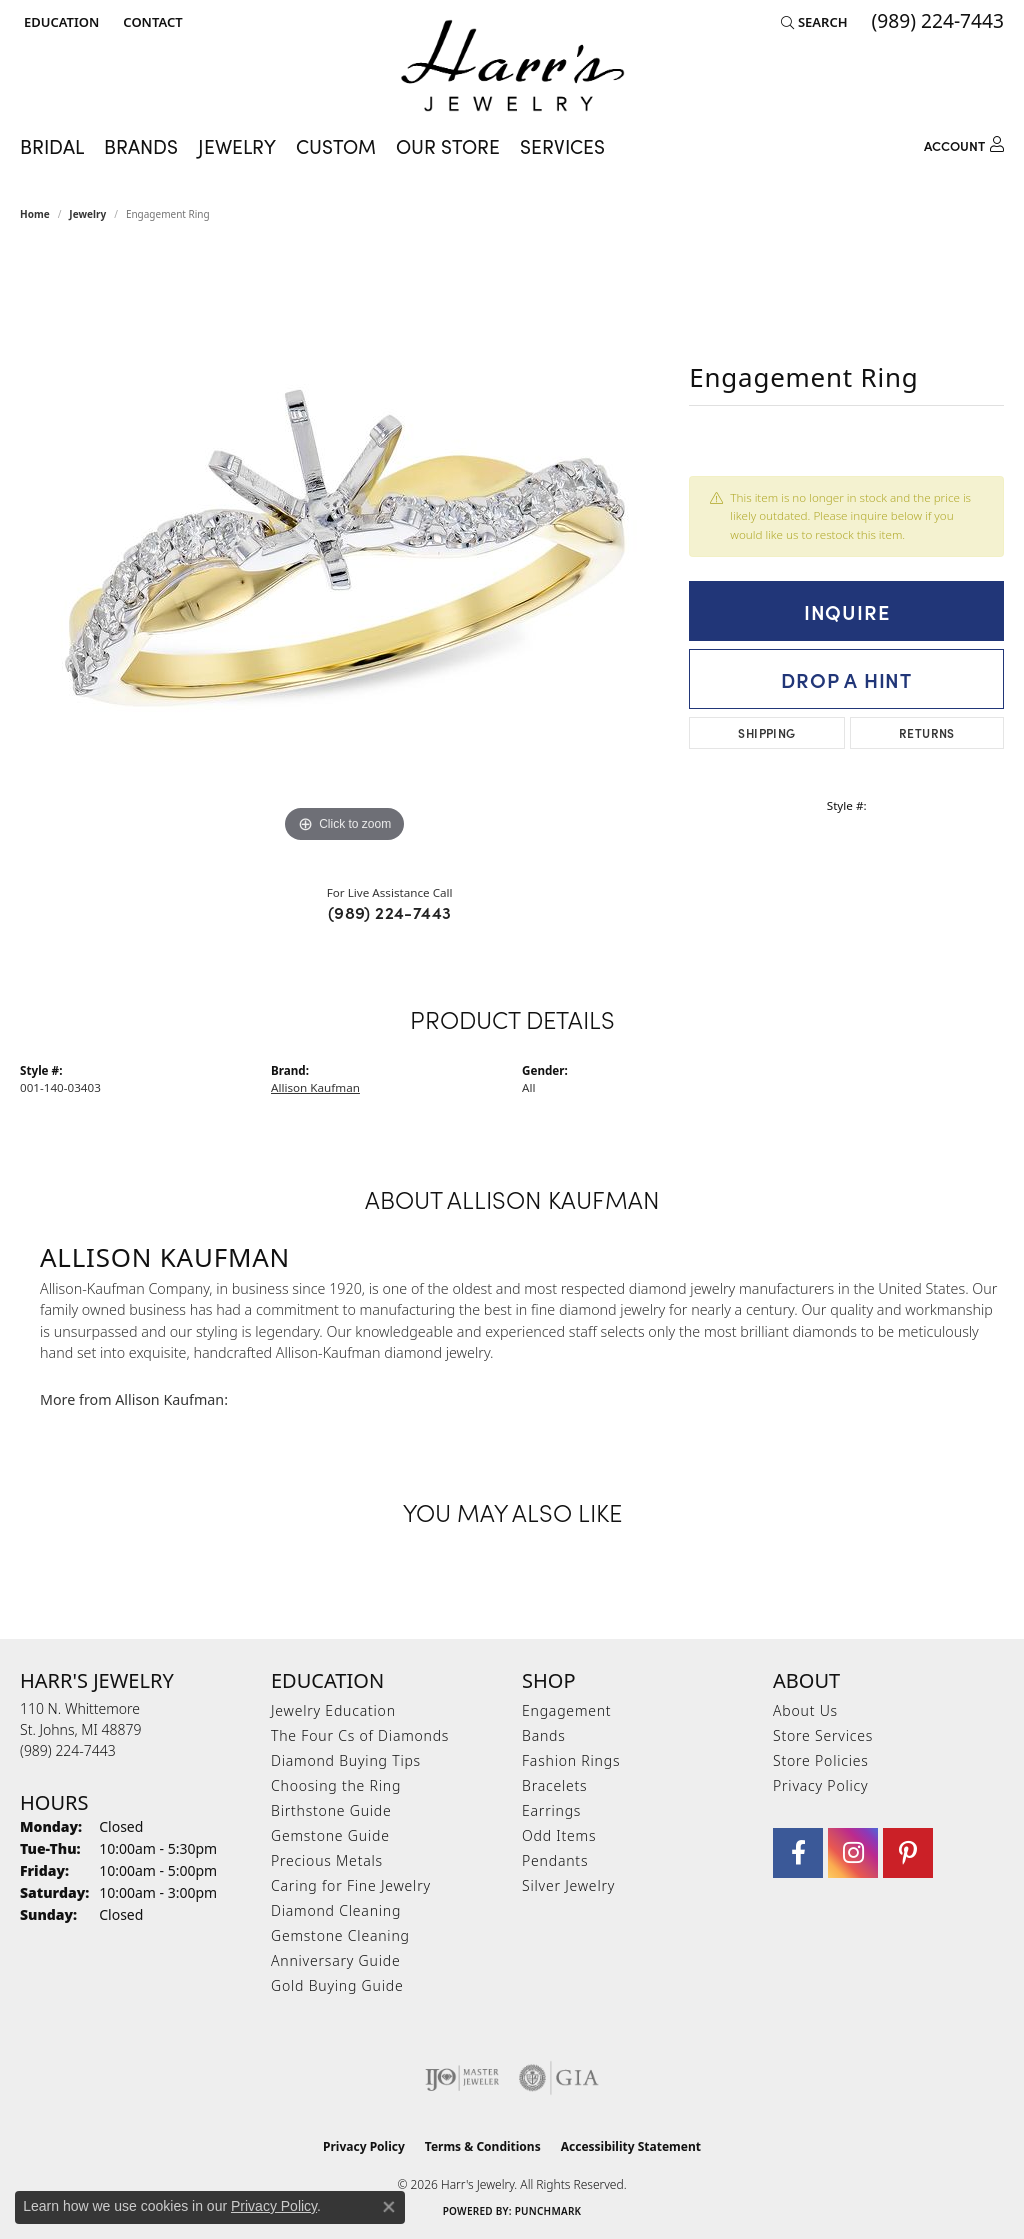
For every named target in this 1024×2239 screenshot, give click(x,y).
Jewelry (237, 146)
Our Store (448, 146)
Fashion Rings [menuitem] (571, 1760)
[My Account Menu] (964, 142)
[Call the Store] (68, 1750)
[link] (150, 22)
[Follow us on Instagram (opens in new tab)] (853, 1853)
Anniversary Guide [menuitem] (335, 1960)
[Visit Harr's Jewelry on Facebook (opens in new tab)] (798, 1853)
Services (562, 146)
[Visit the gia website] (559, 2078)
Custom (336, 146)
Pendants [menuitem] (555, 1860)
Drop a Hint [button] (846, 679)
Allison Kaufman (315, 1087)
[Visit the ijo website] (462, 2078)
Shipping (766, 732)
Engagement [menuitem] (566, 1710)
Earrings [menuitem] (551, 1810)
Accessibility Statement (631, 2146)
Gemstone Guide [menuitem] (330, 1835)
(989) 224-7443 (390, 912)
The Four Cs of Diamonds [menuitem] (360, 1735)
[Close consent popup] (389, 2207)
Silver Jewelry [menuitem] (568, 1885)
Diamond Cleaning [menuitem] (336, 1910)
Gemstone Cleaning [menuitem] (340, 1935)
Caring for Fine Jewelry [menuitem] (351, 1885)
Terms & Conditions (483, 2146)
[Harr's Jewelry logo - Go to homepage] (512, 65)
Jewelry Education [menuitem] (333, 1710)
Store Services (823, 1735)
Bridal (52, 146)
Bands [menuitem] (544, 1735)
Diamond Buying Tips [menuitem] (346, 1760)
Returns (927, 732)
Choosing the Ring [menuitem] (336, 1785)
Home (35, 214)
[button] (59, 22)
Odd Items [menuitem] (559, 1835)
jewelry (87, 214)
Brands (141, 146)
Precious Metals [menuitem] (327, 1860)
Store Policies (821, 1760)
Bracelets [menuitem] (554, 1785)
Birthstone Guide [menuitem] (331, 1810)
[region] (345, 548)
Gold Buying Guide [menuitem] (337, 1985)
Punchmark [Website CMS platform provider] (548, 2211)
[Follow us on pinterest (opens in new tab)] (908, 1853)
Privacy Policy (820, 1785)
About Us (805, 1710)
